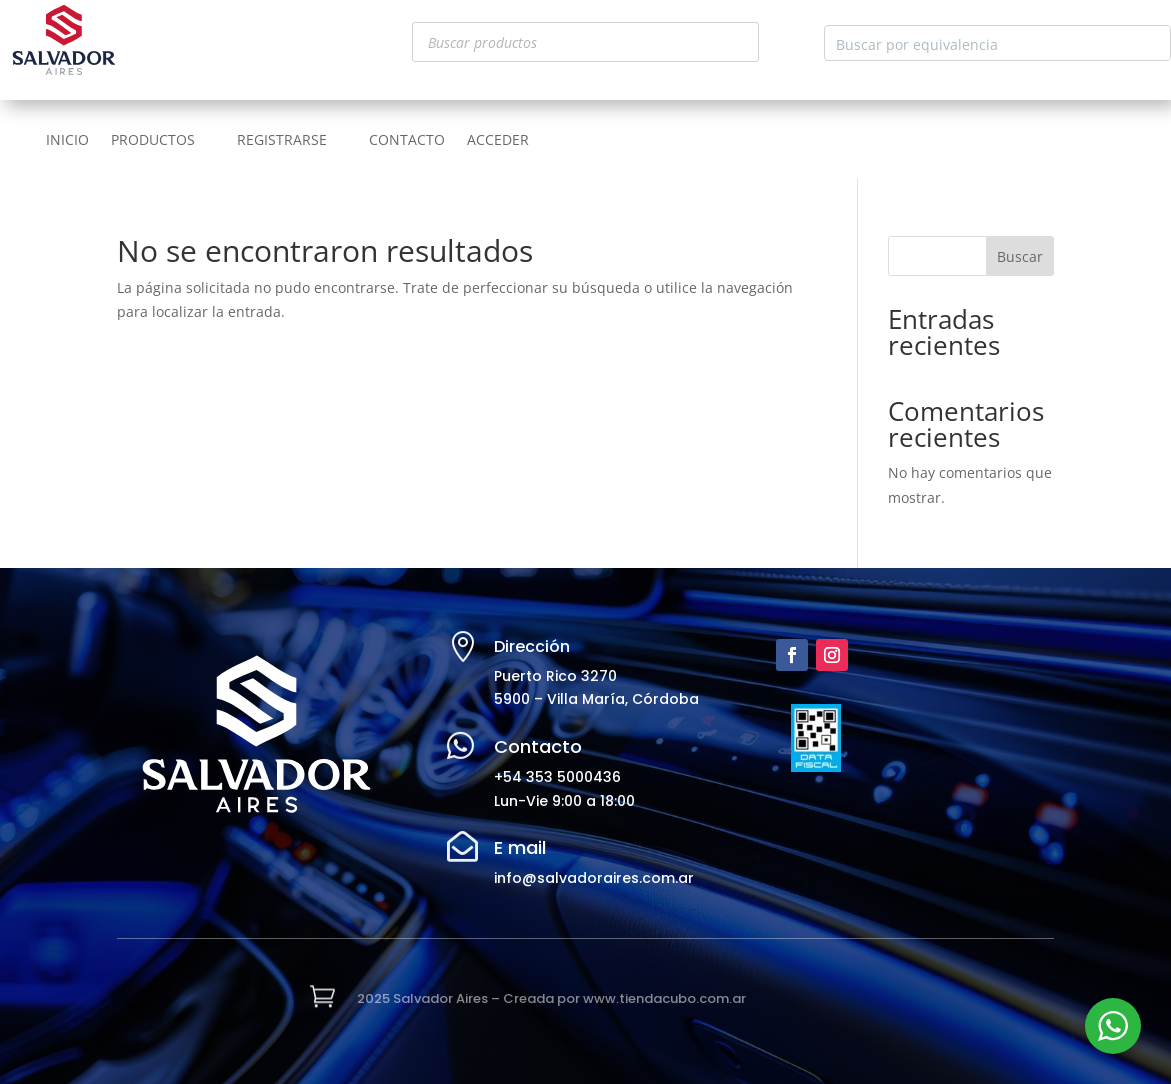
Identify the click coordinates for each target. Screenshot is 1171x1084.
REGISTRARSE (282, 141)
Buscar (1020, 256)
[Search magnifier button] (1153, 43)
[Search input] (981, 43)
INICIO (67, 141)
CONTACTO (407, 141)
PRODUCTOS (153, 141)
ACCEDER (498, 141)
